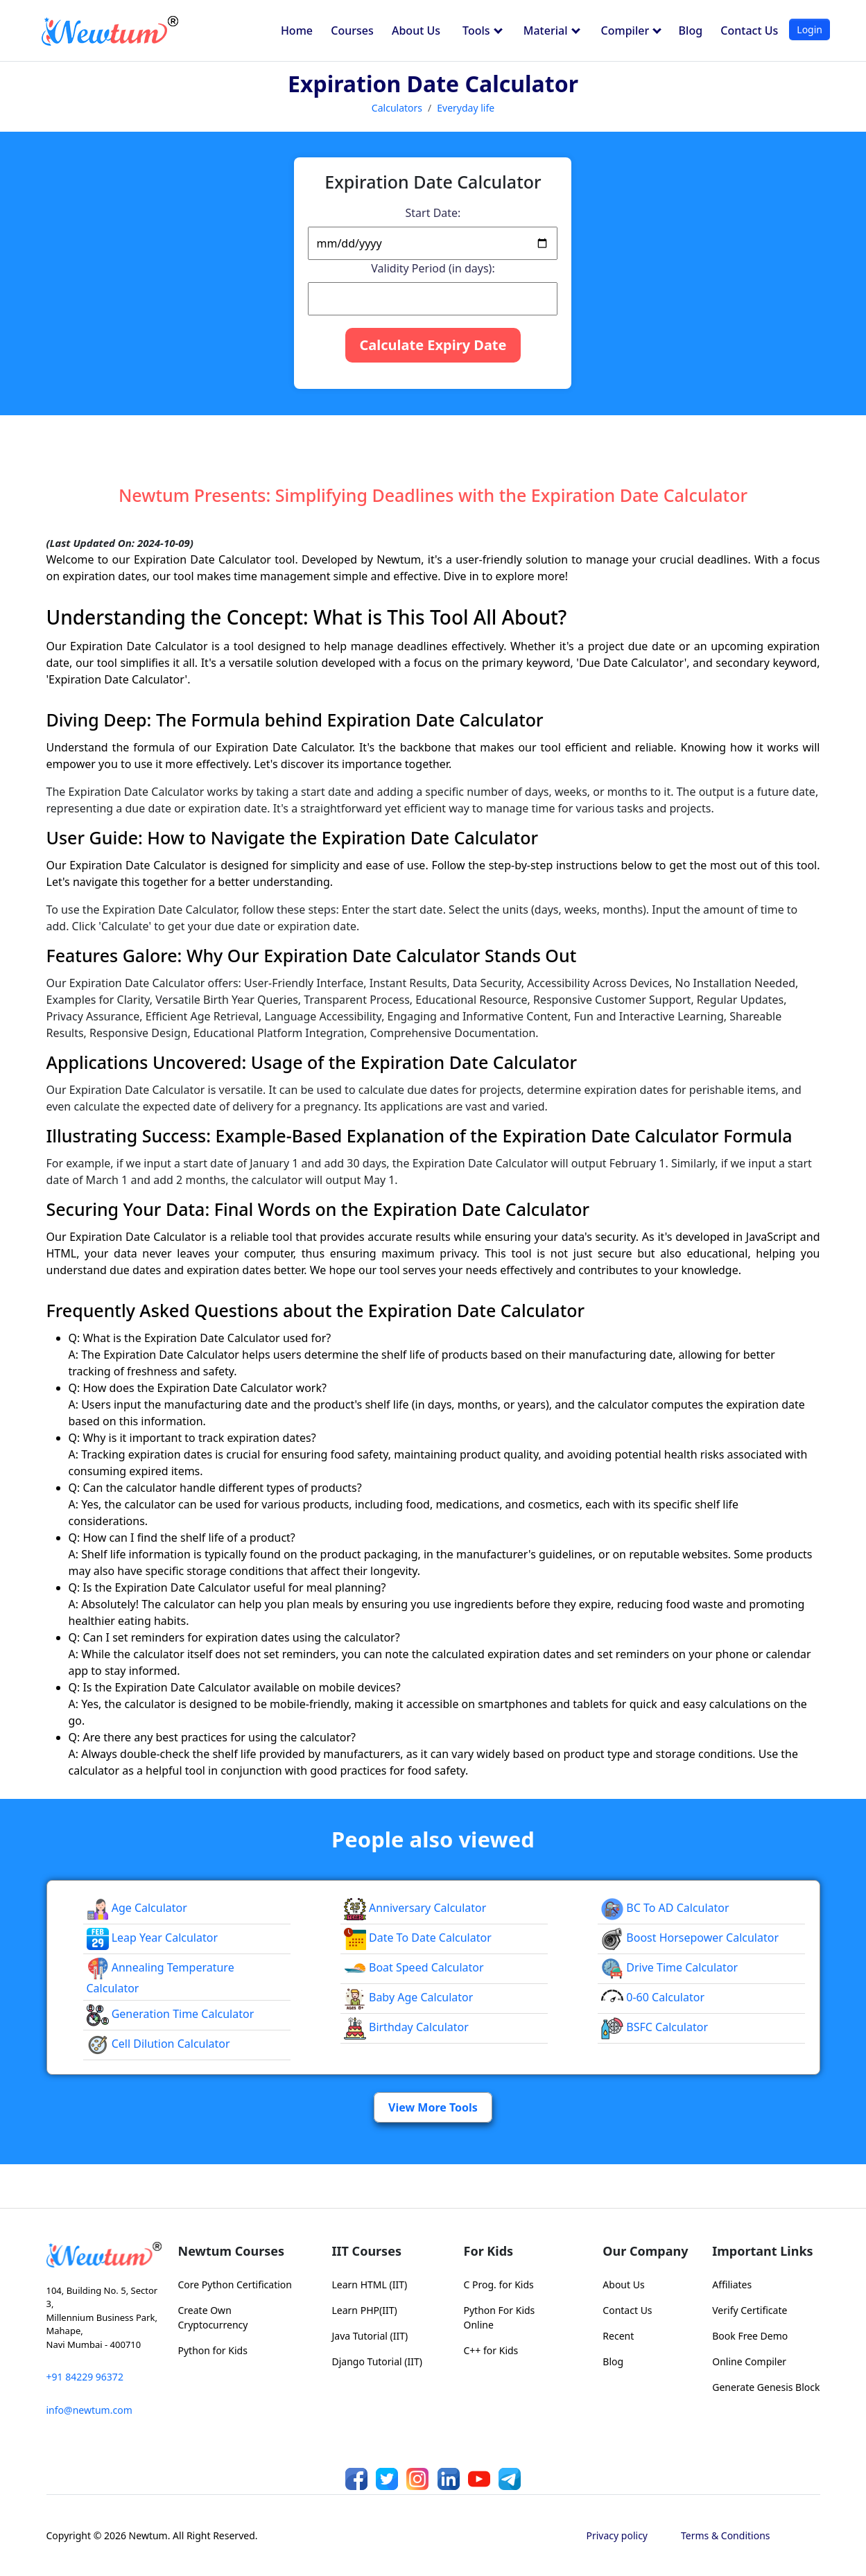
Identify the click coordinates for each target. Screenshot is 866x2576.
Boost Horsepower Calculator (690, 1937)
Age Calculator (137, 1907)
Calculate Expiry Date (432, 345)
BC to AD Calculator (665, 1907)
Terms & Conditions (725, 2535)
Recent (618, 2335)
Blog (690, 30)
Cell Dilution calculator (158, 2043)
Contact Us (749, 30)
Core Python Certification (235, 2284)
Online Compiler (749, 2361)
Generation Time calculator (170, 2013)
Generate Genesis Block (766, 2387)
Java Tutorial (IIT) (370, 2335)
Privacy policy (617, 2535)
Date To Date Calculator (418, 1937)
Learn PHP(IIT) (364, 2310)
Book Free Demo (750, 2335)
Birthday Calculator (406, 2027)
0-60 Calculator (652, 1997)
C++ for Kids (491, 2350)
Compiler (631, 30)
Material (551, 30)
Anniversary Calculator (415, 1907)
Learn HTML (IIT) (370, 2284)
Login (809, 29)
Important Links (762, 2251)
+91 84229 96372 (84, 2376)
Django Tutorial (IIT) (377, 2361)
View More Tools (433, 2107)
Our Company (645, 2251)
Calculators (397, 107)
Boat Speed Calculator (414, 1967)
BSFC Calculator (654, 2027)
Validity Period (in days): (432, 268)
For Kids (489, 2251)
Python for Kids (213, 2350)
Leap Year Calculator (152, 1937)
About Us (416, 30)
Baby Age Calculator (409, 1997)
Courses (352, 30)
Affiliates (732, 2284)
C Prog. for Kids (499, 2284)
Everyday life (465, 107)
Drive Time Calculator (669, 1967)
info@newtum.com (89, 2410)
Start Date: (433, 212)
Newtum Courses (231, 2251)
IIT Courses (366, 2251)
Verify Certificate (749, 2310)
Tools (482, 30)
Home (297, 30)
